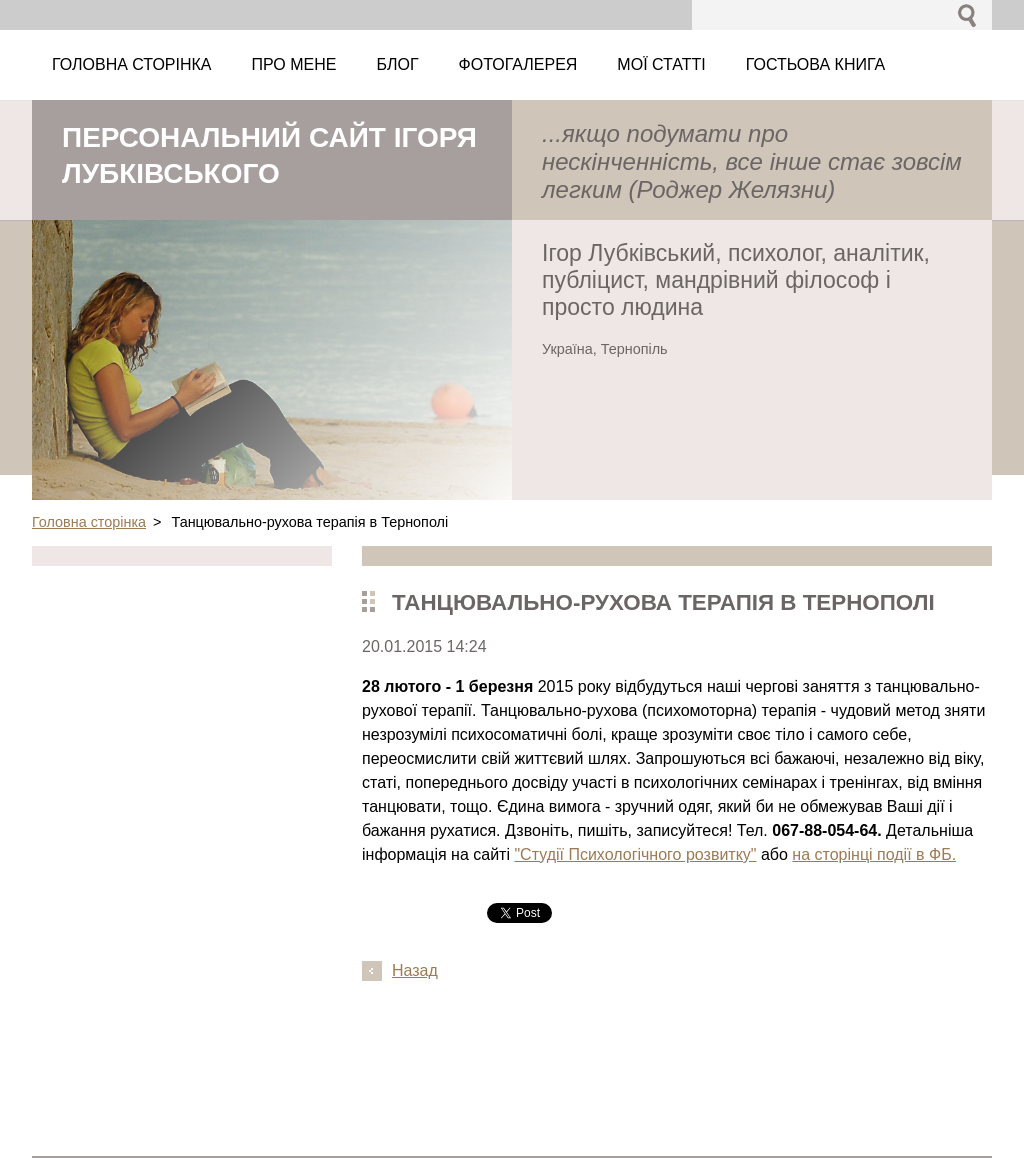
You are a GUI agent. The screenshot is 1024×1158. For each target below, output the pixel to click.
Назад (415, 970)
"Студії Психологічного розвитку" (635, 854)
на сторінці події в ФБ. (874, 854)
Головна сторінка (89, 522)
